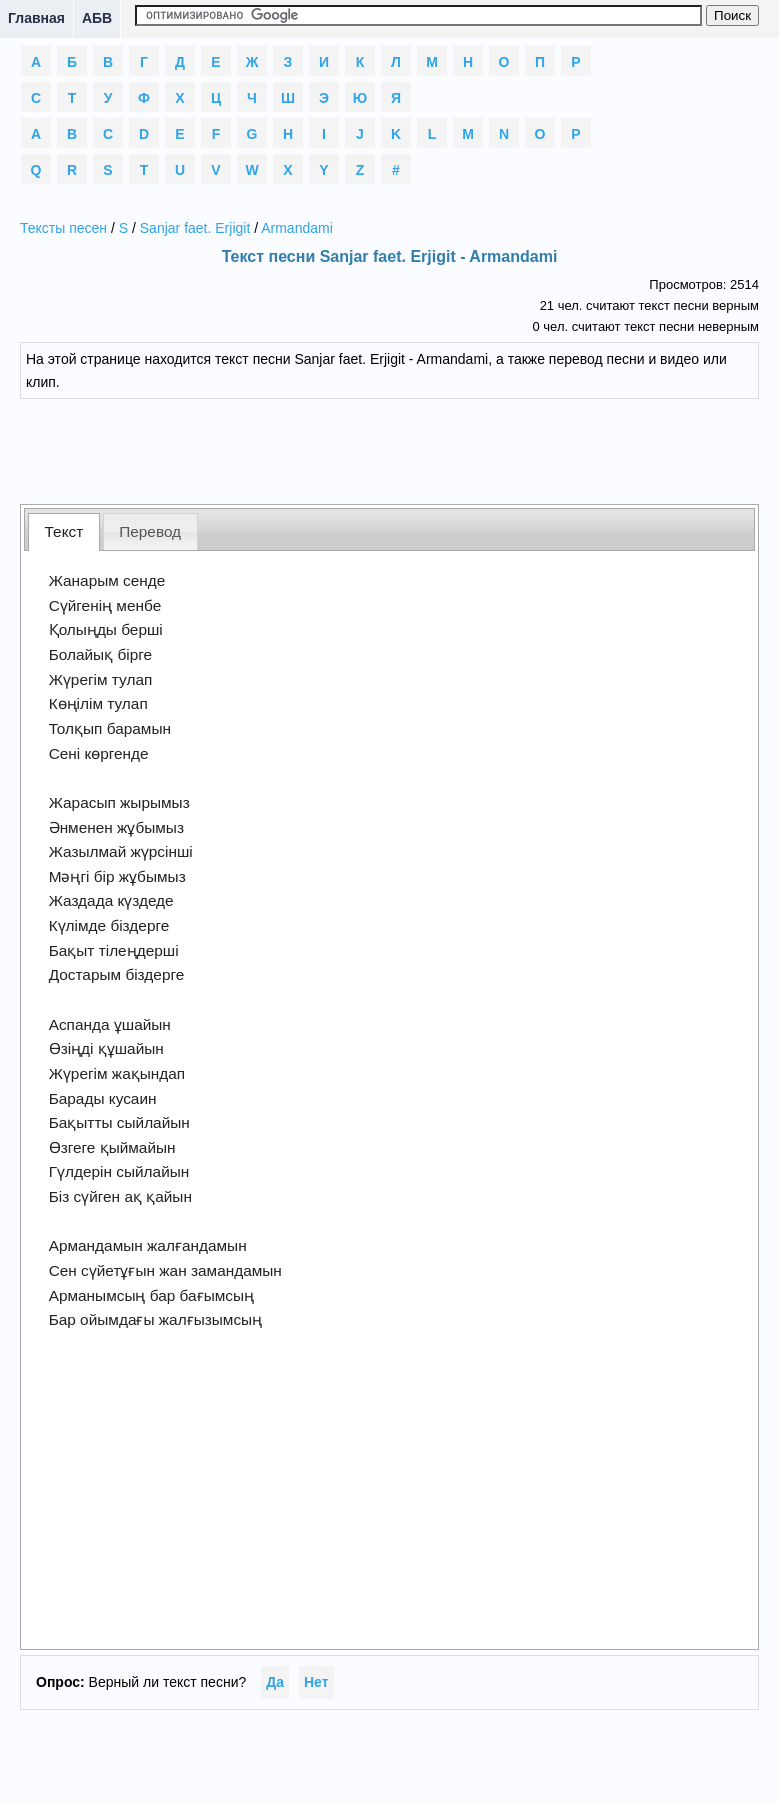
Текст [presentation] (64, 531)
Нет (316, 1682)
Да (275, 1682)
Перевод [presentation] (150, 531)
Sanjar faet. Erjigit (195, 228)
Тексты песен (63, 228)
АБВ (97, 18)
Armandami (297, 228)
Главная (36, 18)
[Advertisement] (390, 449)
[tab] (64, 531)
